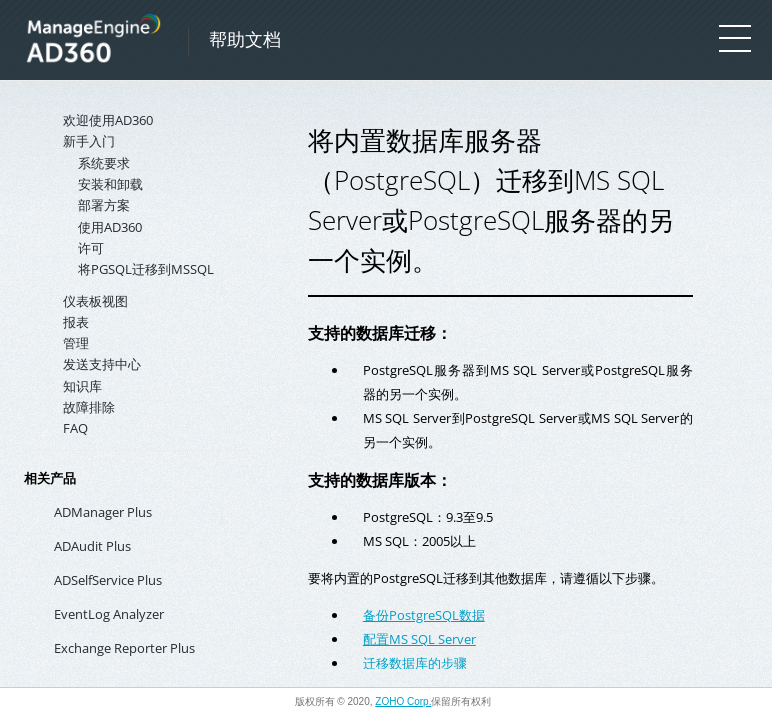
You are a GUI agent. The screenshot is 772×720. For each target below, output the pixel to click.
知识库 (82, 386)
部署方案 (104, 205)
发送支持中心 (102, 364)
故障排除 (89, 407)
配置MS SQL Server (419, 639)
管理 (76, 343)
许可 (91, 248)
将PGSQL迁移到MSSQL (146, 269)
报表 (76, 322)
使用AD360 (110, 227)
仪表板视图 (95, 301)
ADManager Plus (103, 512)
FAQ (75, 428)
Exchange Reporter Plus (124, 648)
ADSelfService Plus (108, 580)
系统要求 (104, 163)
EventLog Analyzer (109, 614)
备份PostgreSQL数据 (424, 615)
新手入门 (89, 141)
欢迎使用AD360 (108, 120)
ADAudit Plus (92, 546)
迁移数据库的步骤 (415, 663)
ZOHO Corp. (403, 701)
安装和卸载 (110, 184)
